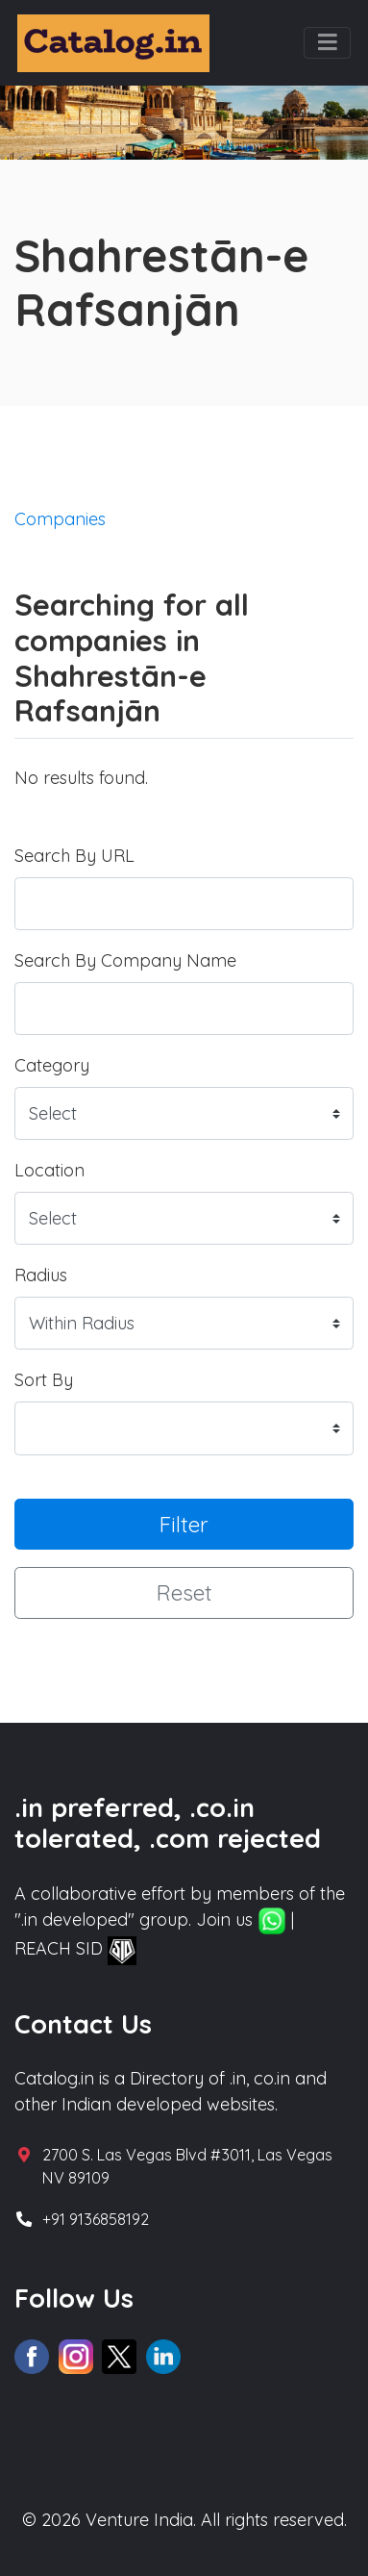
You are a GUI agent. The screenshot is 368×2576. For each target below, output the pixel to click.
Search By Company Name (125, 960)
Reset (184, 1592)
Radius (40, 1275)
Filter (184, 1524)
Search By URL (74, 856)
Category (51, 1065)
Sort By (43, 1380)
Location (49, 1170)
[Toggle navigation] (327, 43)
